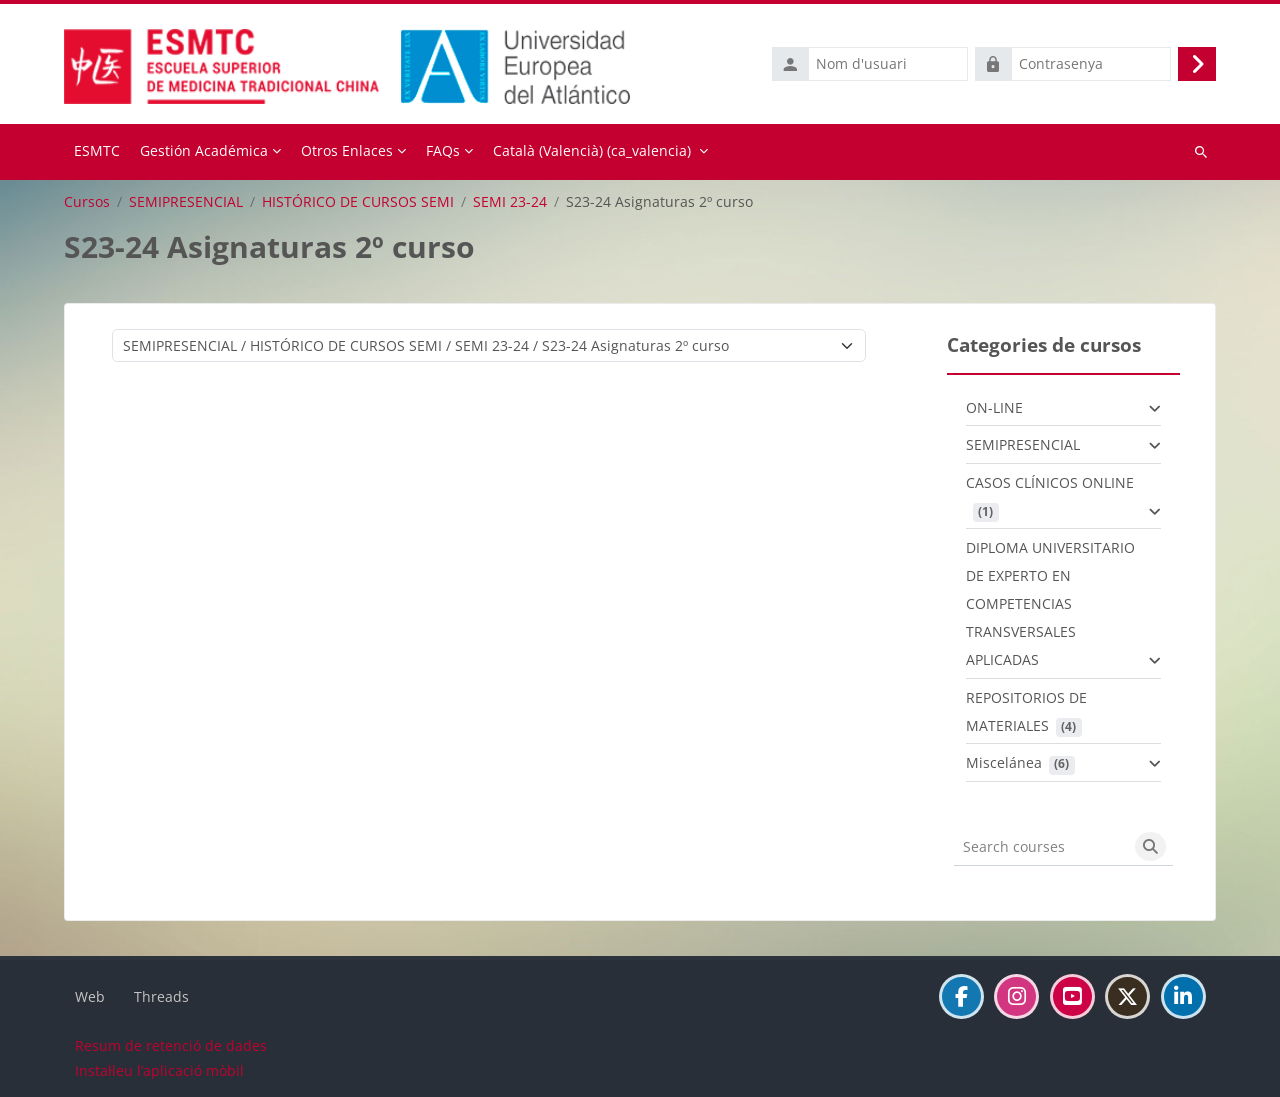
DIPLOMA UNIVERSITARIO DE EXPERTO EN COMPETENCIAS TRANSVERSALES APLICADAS (1050, 603)
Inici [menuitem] (97, 152)
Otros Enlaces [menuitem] (347, 150)
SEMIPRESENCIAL (186, 202)
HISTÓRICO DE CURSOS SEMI (358, 202)
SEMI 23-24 (510, 202)
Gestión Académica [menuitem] (204, 150)
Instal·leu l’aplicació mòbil (159, 1070)
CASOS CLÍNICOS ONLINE (1050, 482)
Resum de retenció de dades (171, 1045)
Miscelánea (1004, 762)
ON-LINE (994, 407)
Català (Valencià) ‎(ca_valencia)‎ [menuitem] (592, 150)
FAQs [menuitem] (443, 150)
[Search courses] (1041, 847)
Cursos (87, 202)
